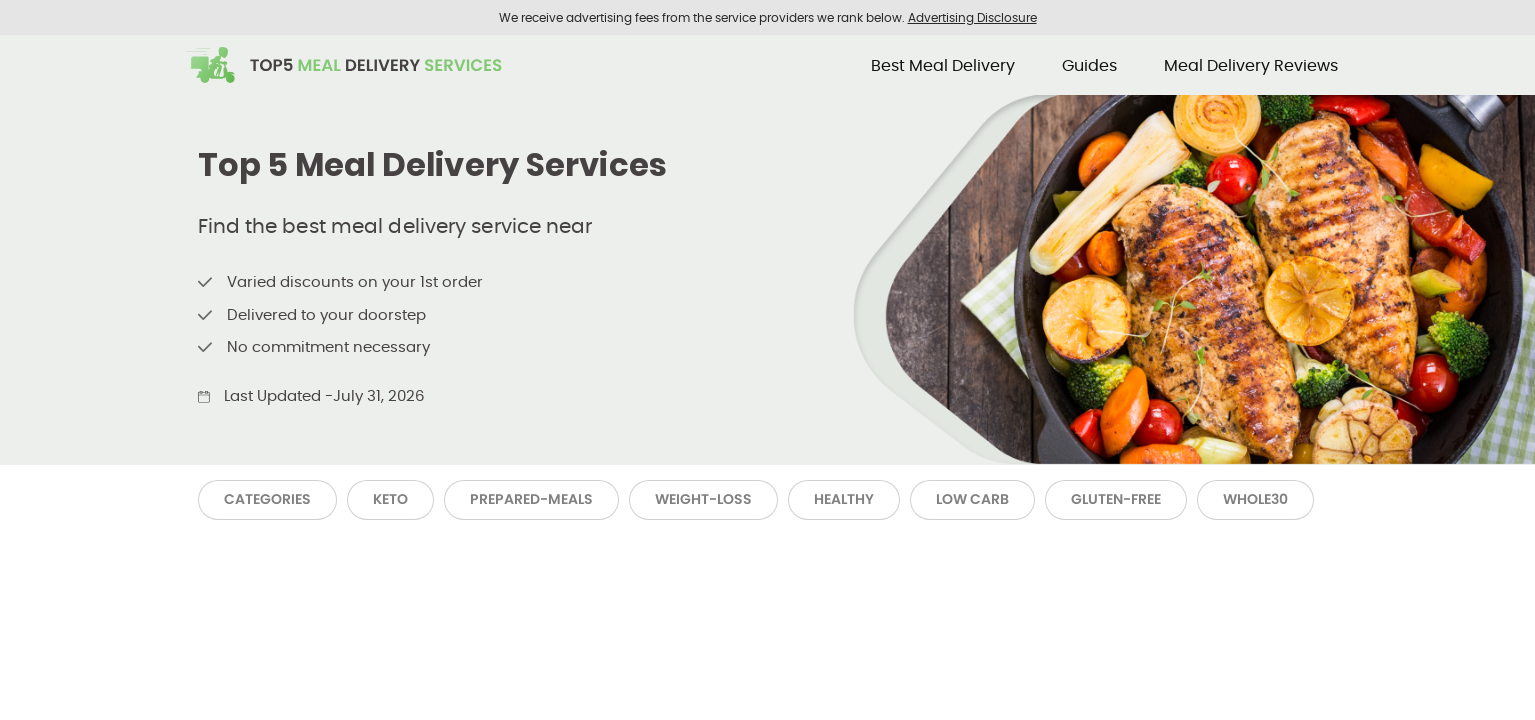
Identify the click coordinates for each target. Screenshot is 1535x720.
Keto (390, 499)
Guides (1089, 65)
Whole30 (1255, 499)
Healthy (844, 499)
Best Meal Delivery (943, 65)
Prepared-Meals (531, 499)
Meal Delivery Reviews (1251, 65)
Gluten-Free (1116, 499)
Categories (267, 499)
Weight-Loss (703, 499)
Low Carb (972, 499)
